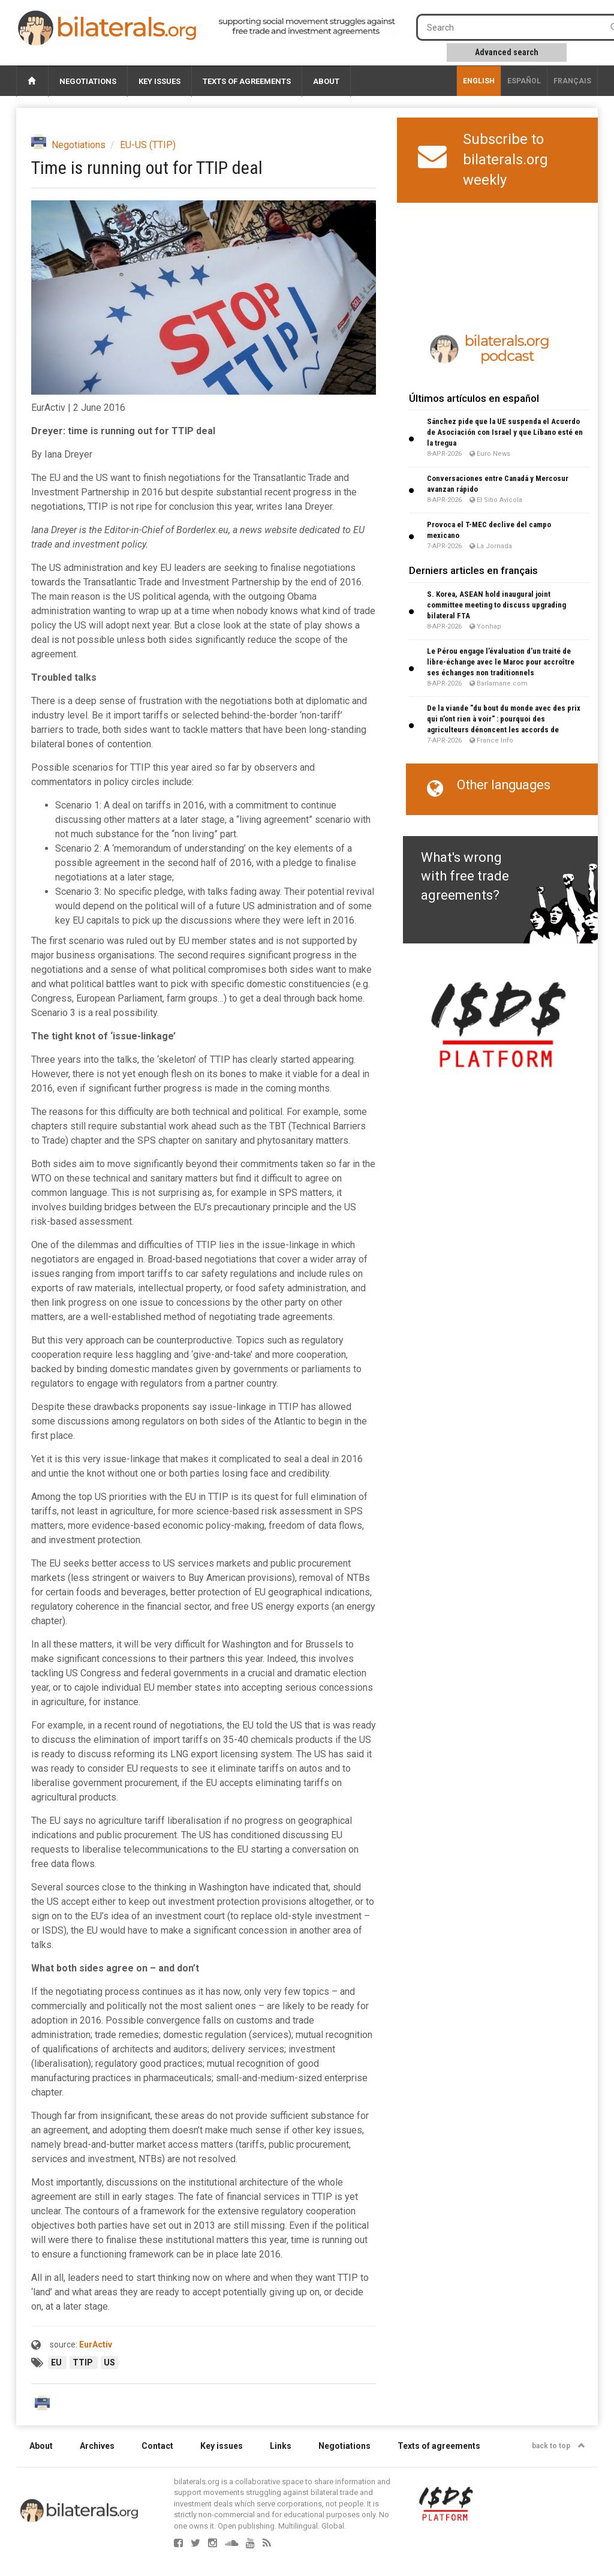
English (479, 81)
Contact (157, 2446)
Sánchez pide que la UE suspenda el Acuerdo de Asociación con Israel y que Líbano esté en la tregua (505, 432)
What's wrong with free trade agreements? (465, 876)
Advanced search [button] (506, 52)
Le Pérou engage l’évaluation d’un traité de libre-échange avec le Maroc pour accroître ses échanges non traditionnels (500, 662)
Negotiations (87, 81)
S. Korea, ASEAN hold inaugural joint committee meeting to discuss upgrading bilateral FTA (496, 605)
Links (280, 2446)
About (326, 81)
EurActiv (95, 2344)
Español (524, 81)
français (572, 81)
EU (57, 2362)
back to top (558, 2446)
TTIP (84, 2362)
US (109, 2362)
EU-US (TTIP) (148, 145)
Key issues (159, 81)
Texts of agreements (247, 81)
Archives (97, 2446)
